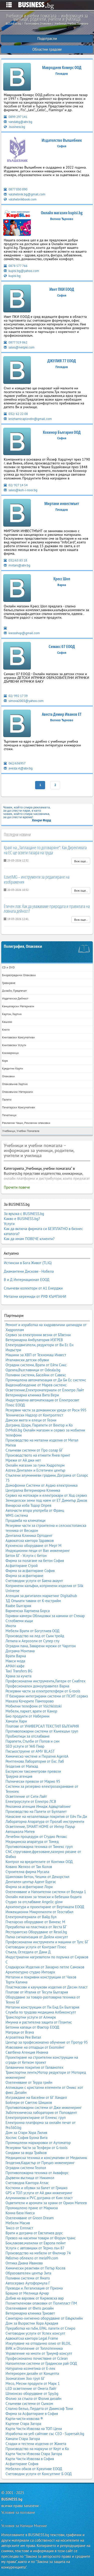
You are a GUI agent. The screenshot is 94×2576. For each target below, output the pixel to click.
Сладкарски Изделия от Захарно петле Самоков (45, 1967)
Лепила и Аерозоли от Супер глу (32, 1640)
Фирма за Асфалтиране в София (32, 2413)
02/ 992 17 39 (16, 696)
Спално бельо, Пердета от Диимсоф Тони (39, 2408)
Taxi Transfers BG (19, 1671)
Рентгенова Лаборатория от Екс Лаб (35, 1761)
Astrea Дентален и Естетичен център (35, 1470)
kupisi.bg (12, 276)
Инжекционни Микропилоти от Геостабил (39, 1911)
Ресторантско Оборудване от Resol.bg (36, 1931)
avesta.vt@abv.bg (18, 768)
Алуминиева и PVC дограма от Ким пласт (39, 2197)
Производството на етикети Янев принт (38, 1455)
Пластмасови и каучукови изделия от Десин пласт (46, 1987)
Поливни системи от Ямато (28, 2278)
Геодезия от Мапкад (22, 1766)
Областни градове (47, 49)
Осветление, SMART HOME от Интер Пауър (40, 1826)
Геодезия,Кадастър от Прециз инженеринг (40, 2162)
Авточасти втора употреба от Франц (35, 1510)
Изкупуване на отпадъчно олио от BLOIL (38, 2343)
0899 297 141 (15, 117)
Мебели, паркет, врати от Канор (31, 1711)
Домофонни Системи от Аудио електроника (41, 1485)
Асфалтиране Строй (22, 1565)
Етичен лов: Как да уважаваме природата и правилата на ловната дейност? (47, 908)
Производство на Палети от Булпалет (36, 1811)
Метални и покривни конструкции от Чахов (41, 1977)
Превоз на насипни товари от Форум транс (41, 2238)
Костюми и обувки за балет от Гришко (36, 2187)
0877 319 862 (15, 342)
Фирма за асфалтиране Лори (29, 1886)
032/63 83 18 (15, 560)
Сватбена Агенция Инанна (27, 2052)
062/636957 (15, 763)
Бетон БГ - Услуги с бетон (26, 1555)
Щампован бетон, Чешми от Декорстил (37, 1876)
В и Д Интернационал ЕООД (26, 1279)
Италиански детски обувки (27, 1359)
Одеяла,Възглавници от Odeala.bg (33, 1370)
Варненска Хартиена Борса (28, 1610)
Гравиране (8, 983)
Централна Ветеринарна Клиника (33, 1490)
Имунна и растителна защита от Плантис (39, 2022)
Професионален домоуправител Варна (37, 1686)
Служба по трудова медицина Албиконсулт (41, 2012)
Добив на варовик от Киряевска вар (35, 2298)
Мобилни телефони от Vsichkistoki (34, 1706)
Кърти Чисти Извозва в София (30, 2458)
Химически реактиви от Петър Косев (35, 2268)
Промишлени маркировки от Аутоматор (38, 2142)
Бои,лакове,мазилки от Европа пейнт (36, 2243)
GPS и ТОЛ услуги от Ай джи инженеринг (39, 2192)
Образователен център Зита (28, 2273)
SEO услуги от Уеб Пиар (25, 1746)
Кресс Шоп (61, 579)
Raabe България (18, 1605)
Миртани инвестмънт (61, 503)
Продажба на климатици (25, 1520)
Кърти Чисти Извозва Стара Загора (34, 2453)
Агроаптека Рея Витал (23, 2037)
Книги (6, 1029)
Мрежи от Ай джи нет (23, 1460)
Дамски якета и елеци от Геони (31, 1420)
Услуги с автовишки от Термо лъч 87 (35, 2248)
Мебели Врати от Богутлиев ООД (32, 1630)
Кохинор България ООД (62, 432)
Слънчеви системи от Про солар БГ (34, 1450)
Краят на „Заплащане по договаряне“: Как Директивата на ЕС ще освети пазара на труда (45, 849)
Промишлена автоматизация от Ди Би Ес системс (46, 1380)
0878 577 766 (15, 266)
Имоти (11, 1625)
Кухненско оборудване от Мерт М (33, 1545)
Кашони (7, 1022)
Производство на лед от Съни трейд (35, 1635)
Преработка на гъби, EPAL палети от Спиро (40, 2328)
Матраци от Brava (20, 2032)
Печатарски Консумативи (18, 1107)
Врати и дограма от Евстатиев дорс (34, 2233)
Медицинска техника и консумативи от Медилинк (46, 2157)
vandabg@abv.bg (18, 122)
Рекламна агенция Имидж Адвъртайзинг (38, 1806)
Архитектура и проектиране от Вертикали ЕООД (45, 1906)
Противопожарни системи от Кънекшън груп (42, 1731)
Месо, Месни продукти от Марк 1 (33, 2383)
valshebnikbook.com (20, 199)
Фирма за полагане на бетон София (35, 1560)
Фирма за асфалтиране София (30, 1570)
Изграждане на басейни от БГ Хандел (36, 2097)
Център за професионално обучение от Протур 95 (47, 2042)
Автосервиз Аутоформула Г (28, 2283)
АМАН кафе (15, 1666)
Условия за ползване (18, 2512)
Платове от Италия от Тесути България (37, 1992)
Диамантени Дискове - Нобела (29, 1271)
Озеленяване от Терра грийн (29, 2082)
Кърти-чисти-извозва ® (24, 2418)
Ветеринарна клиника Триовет (30, 2313)
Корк (5, 1060)
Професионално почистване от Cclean (37, 2358)
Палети (7, 1099)
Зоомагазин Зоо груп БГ (25, 2378)
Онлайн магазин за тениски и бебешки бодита (43, 1896)
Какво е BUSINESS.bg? (22, 1218)
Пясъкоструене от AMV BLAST (30, 1751)
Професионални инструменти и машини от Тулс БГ (47, 1942)
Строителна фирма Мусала (27, 1871)
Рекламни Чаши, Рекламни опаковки (26, 1123)
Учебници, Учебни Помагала (20, 1131)
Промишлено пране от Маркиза (32, 2207)
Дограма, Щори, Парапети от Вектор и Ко (39, 1425)
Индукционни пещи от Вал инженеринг (38, 1550)
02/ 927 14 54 (16, 485)
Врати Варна (16, 1656)
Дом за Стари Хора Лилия (26, 2132)
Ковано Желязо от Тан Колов (29, 1866)
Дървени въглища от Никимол (30, 2177)
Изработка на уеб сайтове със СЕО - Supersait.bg (45, 2433)
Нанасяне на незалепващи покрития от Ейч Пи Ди (46, 1816)
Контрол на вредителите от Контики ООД (39, 1861)
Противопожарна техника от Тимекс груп (39, 1846)
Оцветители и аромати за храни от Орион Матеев (46, 2202)
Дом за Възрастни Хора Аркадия (32, 2323)
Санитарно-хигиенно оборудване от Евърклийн (44, 2318)
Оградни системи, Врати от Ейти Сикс (36, 1365)
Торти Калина (16, 1982)
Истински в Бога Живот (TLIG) (28, 1262)
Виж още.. (80, 861)
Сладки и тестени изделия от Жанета (36, 2443)
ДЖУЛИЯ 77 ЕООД (61, 361)
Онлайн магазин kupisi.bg (61, 213)
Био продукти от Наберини (27, 1716)
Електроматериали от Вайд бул (31, 1916)
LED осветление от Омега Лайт (31, 2388)
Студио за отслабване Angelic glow (34, 1901)
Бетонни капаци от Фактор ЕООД (32, 2027)
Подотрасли (47, 38)
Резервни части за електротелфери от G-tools (43, 1691)
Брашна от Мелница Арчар (27, 2293)
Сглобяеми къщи (19, 1620)
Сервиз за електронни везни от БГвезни (38, 1334)
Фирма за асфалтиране (24, 1575)
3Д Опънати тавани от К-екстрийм (33, 1600)
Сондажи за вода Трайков (26, 2152)
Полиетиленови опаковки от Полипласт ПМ (41, 2303)
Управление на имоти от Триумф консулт (39, 2353)
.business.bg (14, 127)
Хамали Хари (16, 1721)
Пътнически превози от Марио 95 (33, 1781)
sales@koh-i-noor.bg (20, 490)
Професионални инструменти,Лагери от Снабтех (45, 1681)
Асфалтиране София (22, 2463)
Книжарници (10, 1053)
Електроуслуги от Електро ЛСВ (31, 1801)
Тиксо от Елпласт (19, 2228)
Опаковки (8, 1076)
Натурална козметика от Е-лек (30, 2368)
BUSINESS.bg (11, 2499)
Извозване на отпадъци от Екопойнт (35, 2047)
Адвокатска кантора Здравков (30, 1540)
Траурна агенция (19, 1776)
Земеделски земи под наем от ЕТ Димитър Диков (46, 1500)
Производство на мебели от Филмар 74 (38, 2253)
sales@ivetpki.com (19, 347)
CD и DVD (8, 967)
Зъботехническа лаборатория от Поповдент (41, 2112)
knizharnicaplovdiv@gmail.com (28, 419)
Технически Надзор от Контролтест (34, 1415)
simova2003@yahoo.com (24, 701)
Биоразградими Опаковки (19, 975)
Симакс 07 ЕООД (62, 646)
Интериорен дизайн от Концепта (32, 2373)
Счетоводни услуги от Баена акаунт (34, 1580)
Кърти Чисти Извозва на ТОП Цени (34, 2428)
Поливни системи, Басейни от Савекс (36, 1375)
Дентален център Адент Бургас (31, 1881)
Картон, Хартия (12, 1014)
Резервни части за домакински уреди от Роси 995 (46, 1410)
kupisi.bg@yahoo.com (21, 271)
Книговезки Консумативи (18, 1037)
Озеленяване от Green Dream (30, 2217)
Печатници (9, 1115)
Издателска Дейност (15, 998)
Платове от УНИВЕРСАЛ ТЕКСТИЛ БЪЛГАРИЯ (42, 1726)
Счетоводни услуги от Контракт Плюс (36, 1947)
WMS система (17, 1515)
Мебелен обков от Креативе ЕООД (34, 2468)
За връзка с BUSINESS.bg (24, 1213)
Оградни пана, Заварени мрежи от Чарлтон (41, 1645)
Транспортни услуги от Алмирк (31, 2017)
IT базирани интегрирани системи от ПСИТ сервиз (47, 1696)
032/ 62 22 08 (16, 414)
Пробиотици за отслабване (28, 1736)
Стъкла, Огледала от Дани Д (28, 1952)
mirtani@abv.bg (17, 565)
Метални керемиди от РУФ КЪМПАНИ (35, 1296)
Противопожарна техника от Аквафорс (37, 2172)
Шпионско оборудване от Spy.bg (32, 2393)
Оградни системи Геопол (26, 2167)
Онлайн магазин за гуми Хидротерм (35, 1465)
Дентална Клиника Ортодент (29, 1535)
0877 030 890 (15, 189)
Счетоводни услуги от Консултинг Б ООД (39, 2473)
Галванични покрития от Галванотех (34, 2067)
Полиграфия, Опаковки (23, 946)
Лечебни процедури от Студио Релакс (36, 1836)
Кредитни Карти (12, 1068)
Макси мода (15, 1661)
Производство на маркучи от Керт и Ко (37, 2448)
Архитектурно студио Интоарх (30, 1972)
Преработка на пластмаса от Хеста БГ (36, 1926)
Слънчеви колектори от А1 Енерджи (33, 1288)
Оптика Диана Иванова (24, 2263)
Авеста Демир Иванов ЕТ (61, 714)
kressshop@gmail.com (22, 633)
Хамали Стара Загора (23, 2438)
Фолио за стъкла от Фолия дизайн (33, 2398)
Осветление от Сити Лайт (26, 1796)
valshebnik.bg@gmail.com (24, 194)
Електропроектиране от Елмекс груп (36, 2117)
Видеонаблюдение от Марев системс (36, 1385)
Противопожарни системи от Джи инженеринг (44, 2107)
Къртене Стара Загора (23, 2423)
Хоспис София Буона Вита (26, 2137)
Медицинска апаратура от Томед (32, 1841)
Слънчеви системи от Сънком (29, 2403)
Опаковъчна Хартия (15, 1084)
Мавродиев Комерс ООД (61, 67)
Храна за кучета (18, 1676)
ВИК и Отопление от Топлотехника (34, 2348)
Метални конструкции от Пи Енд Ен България (42, 2007)
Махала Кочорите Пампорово (30, 1701)
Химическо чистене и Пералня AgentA (37, 1756)
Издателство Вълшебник (62, 140)
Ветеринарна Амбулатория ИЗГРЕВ (34, 1339)
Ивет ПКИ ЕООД (61, 289)
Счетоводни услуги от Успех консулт (35, 2333)
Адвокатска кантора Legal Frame (32, 2338)
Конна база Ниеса (20, 2212)
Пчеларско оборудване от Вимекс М (35, 1921)
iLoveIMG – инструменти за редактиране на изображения (36, 879)
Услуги (9, 1223)
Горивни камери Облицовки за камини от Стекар (45, 1615)
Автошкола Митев (20, 1831)
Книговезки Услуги (14, 1045)
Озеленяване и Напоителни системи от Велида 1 (46, 1891)
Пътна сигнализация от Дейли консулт (37, 1937)
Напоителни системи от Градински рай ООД (41, 2363)
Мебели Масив (18, 2223)
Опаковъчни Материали (17, 1092)
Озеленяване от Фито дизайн (30, 2308)
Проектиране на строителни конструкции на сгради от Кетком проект (42, 2060)
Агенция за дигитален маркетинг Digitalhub (41, 1595)
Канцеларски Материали (18, 1006)
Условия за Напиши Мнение (24, 2525)
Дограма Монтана (20, 1651)
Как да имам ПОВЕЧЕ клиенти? (29, 1238)
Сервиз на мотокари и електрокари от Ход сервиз (46, 1495)
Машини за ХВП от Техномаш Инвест (36, 1354)
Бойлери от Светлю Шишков (29, 2102)
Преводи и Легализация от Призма (34, 2288)
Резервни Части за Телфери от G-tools (36, 2147)
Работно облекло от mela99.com (32, 2258)
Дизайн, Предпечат (14, 990)
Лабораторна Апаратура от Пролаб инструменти (45, 1821)
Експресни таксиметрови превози (33, 1771)
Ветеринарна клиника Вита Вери (32, 1395)
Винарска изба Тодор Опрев (28, 1505)
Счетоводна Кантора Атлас (27, 2182)
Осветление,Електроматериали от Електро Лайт (45, 1390)
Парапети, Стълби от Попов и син (32, 1741)
